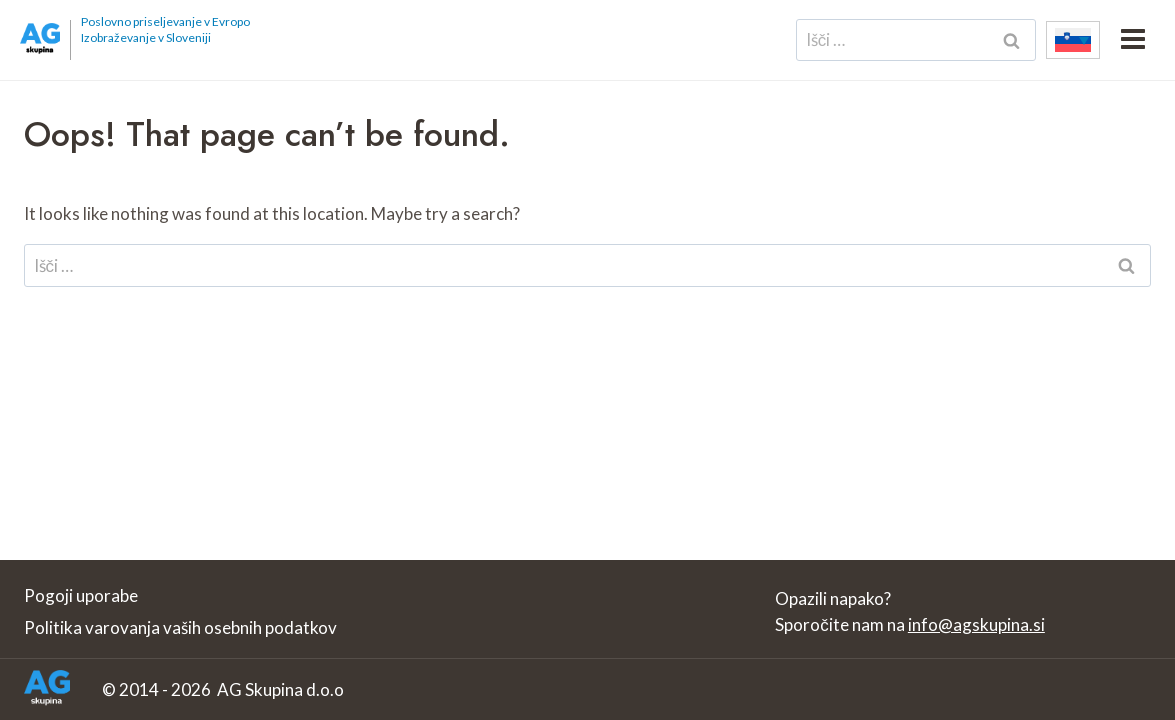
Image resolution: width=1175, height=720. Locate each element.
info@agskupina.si (976, 624)
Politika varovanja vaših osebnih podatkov (180, 627)
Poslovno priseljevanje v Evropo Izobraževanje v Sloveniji (165, 29)
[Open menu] (1132, 40)
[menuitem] (1073, 40)
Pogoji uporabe (81, 595)
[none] (1073, 40)
